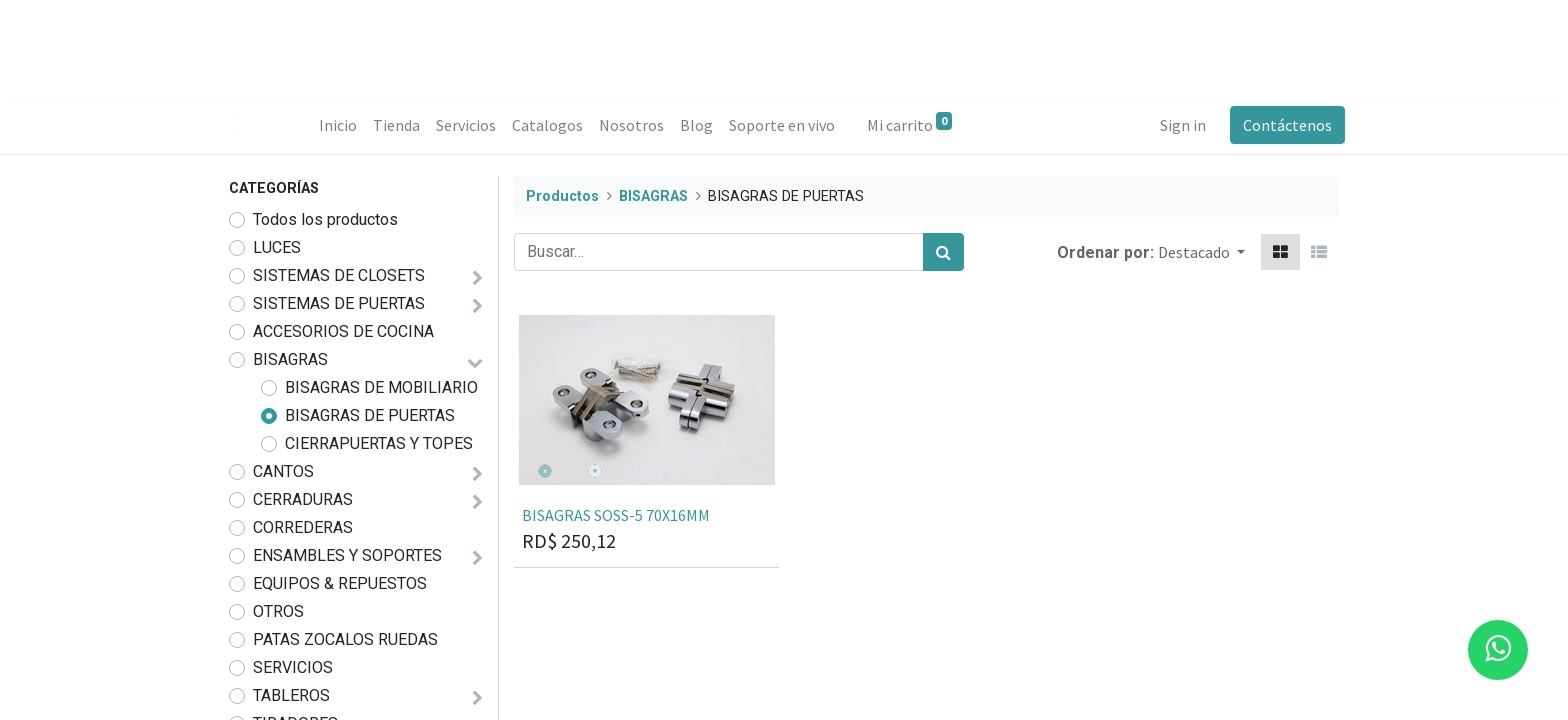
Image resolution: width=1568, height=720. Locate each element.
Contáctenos (1281, 125)
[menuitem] (344, 125)
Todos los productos (325, 219)
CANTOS (283, 471)
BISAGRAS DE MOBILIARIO (381, 387)
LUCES (277, 247)
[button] (1201, 252)
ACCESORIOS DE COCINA (343, 331)
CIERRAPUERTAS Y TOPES (379, 443)
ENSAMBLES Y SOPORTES (347, 555)
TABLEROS (291, 695)
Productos (562, 196)
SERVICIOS (293, 667)
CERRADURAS (303, 499)
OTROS (278, 611)
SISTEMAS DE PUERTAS (339, 303)
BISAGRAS (290, 359)
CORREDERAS (303, 527)
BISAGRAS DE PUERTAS (370, 415)
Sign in (1177, 125)
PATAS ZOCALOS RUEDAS (345, 639)
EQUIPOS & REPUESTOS (340, 583)
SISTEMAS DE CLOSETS (339, 275)
